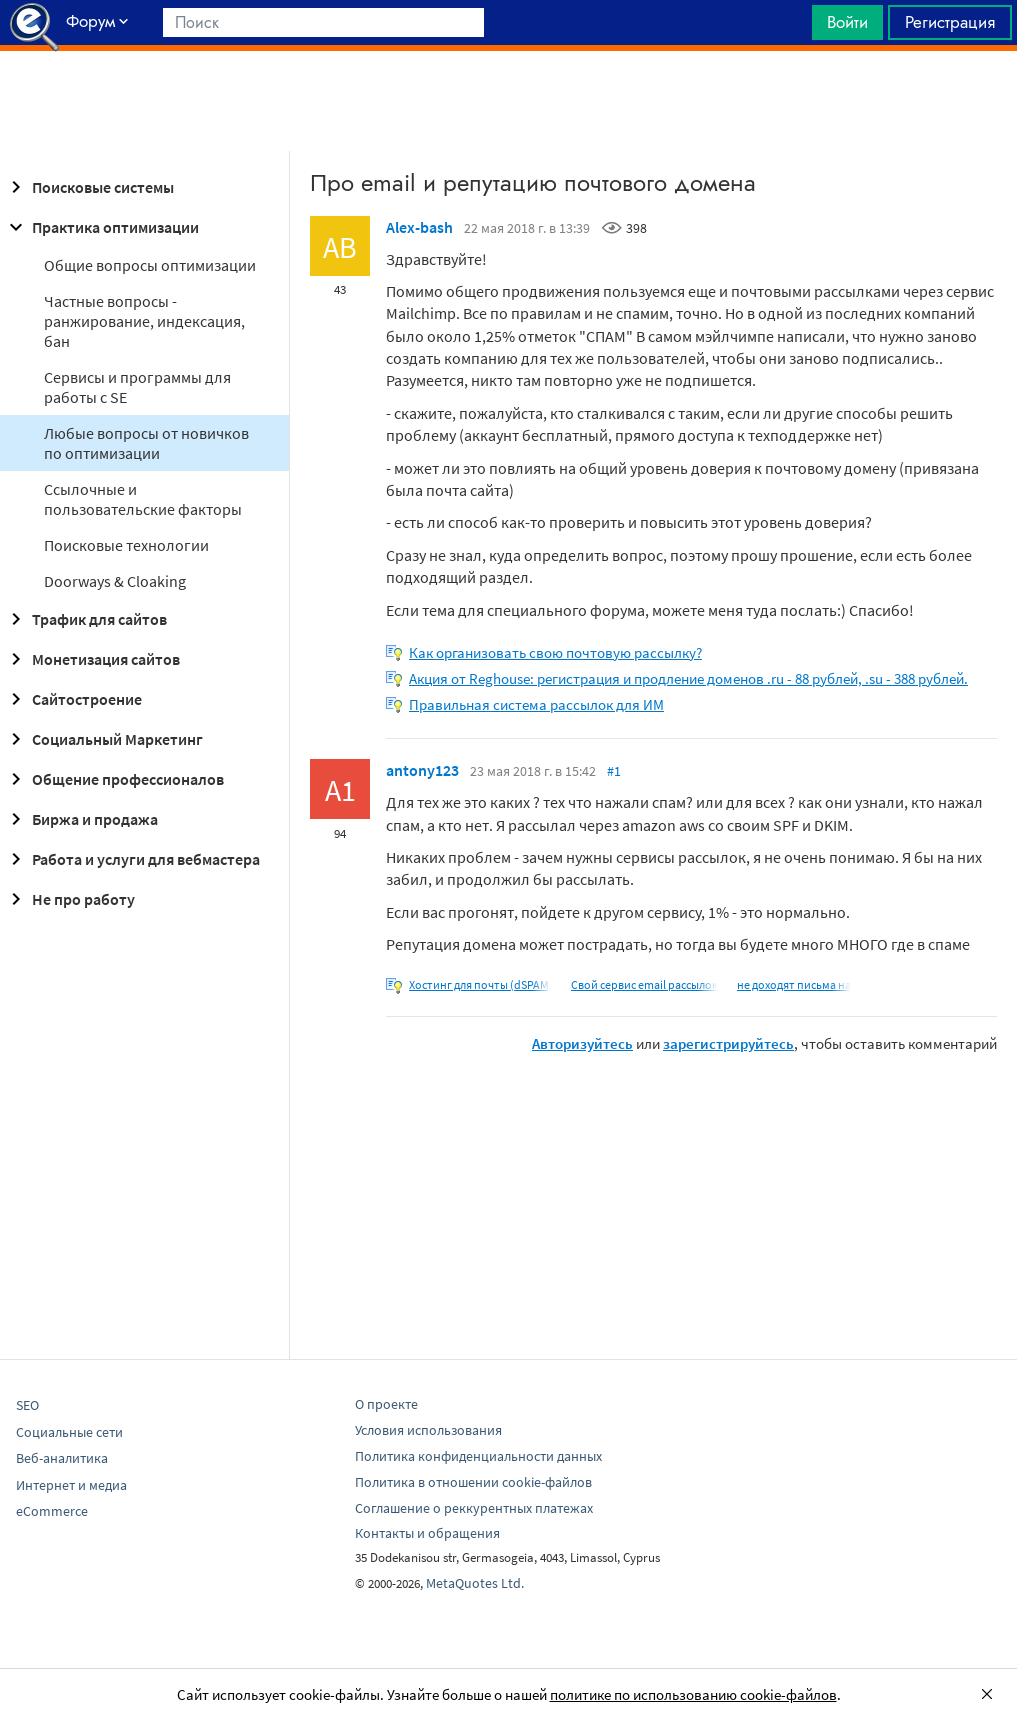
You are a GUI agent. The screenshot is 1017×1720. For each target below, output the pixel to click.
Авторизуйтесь (582, 1043)
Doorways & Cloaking (115, 581)
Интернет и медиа (71, 1485)
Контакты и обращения (427, 1533)
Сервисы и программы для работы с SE (137, 387)
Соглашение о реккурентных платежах (474, 1508)
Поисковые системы (89, 187)
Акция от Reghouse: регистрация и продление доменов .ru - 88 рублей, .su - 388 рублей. (688, 678)
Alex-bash (419, 227)
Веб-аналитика (62, 1458)
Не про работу (69, 899)
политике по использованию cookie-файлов (693, 1694)
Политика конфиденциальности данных (478, 1456)
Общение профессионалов (114, 779)
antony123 (422, 770)
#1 (614, 771)
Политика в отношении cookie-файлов (473, 1482)
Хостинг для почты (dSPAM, (480, 984)
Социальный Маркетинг (103, 739)
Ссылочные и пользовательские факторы (143, 499)
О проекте (386, 1404)
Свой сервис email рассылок (644, 984)
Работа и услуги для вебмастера (132, 859)
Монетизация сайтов (92, 659)
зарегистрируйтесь (728, 1043)
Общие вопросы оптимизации (150, 265)
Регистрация (950, 22)
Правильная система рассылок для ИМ (536, 704)
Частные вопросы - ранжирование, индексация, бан (144, 321)
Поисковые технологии (126, 545)
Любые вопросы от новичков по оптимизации (146, 443)
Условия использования (428, 1430)
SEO (27, 1405)
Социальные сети (69, 1432)
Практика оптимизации (101, 227)
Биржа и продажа (81, 819)
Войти (847, 22)
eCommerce (52, 1511)
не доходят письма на (794, 984)
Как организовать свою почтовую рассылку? (555, 652)
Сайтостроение (73, 699)
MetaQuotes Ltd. (475, 1583)
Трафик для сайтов (85, 619)
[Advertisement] (508, 101)
